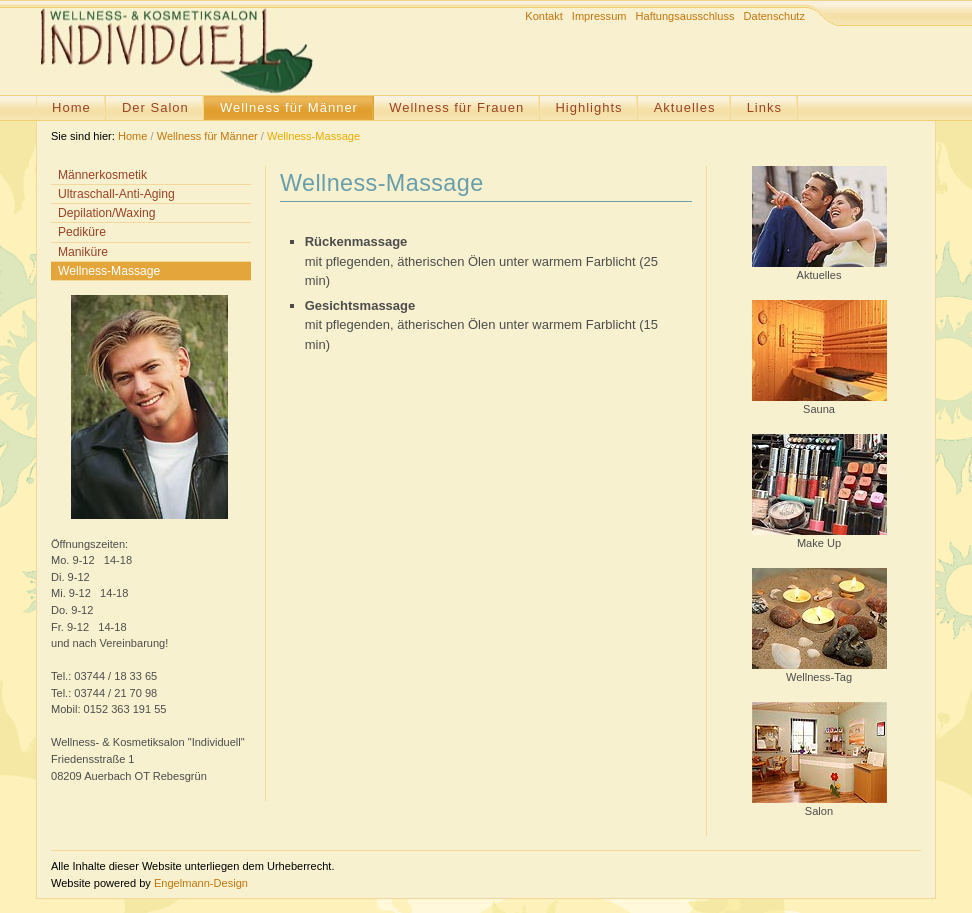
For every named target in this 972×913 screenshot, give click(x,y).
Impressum (599, 16)
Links (764, 107)
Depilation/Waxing (106, 213)
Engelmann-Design (201, 883)
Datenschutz (774, 16)
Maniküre (83, 252)
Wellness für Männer (289, 107)
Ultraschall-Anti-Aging (116, 194)
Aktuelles (685, 107)
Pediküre (82, 232)
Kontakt (543, 16)
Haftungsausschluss (685, 16)
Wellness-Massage (313, 136)
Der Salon (155, 107)
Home (71, 107)
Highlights (588, 107)
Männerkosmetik (102, 175)
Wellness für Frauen (456, 107)
